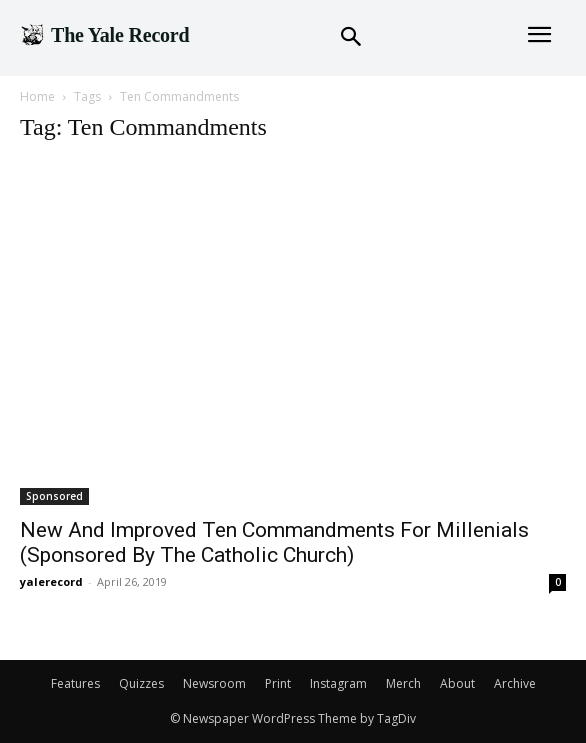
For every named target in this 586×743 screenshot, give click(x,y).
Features (75, 683)
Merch (403, 683)
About (457, 683)
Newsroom (214, 683)
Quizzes (141, 683)
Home (37, 96)
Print (278, 683)
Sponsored (54, 496)
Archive (515, 683)
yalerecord (51, 581)
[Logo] (104, 35)
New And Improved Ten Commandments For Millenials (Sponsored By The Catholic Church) (274, 542)
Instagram (338, 683)
